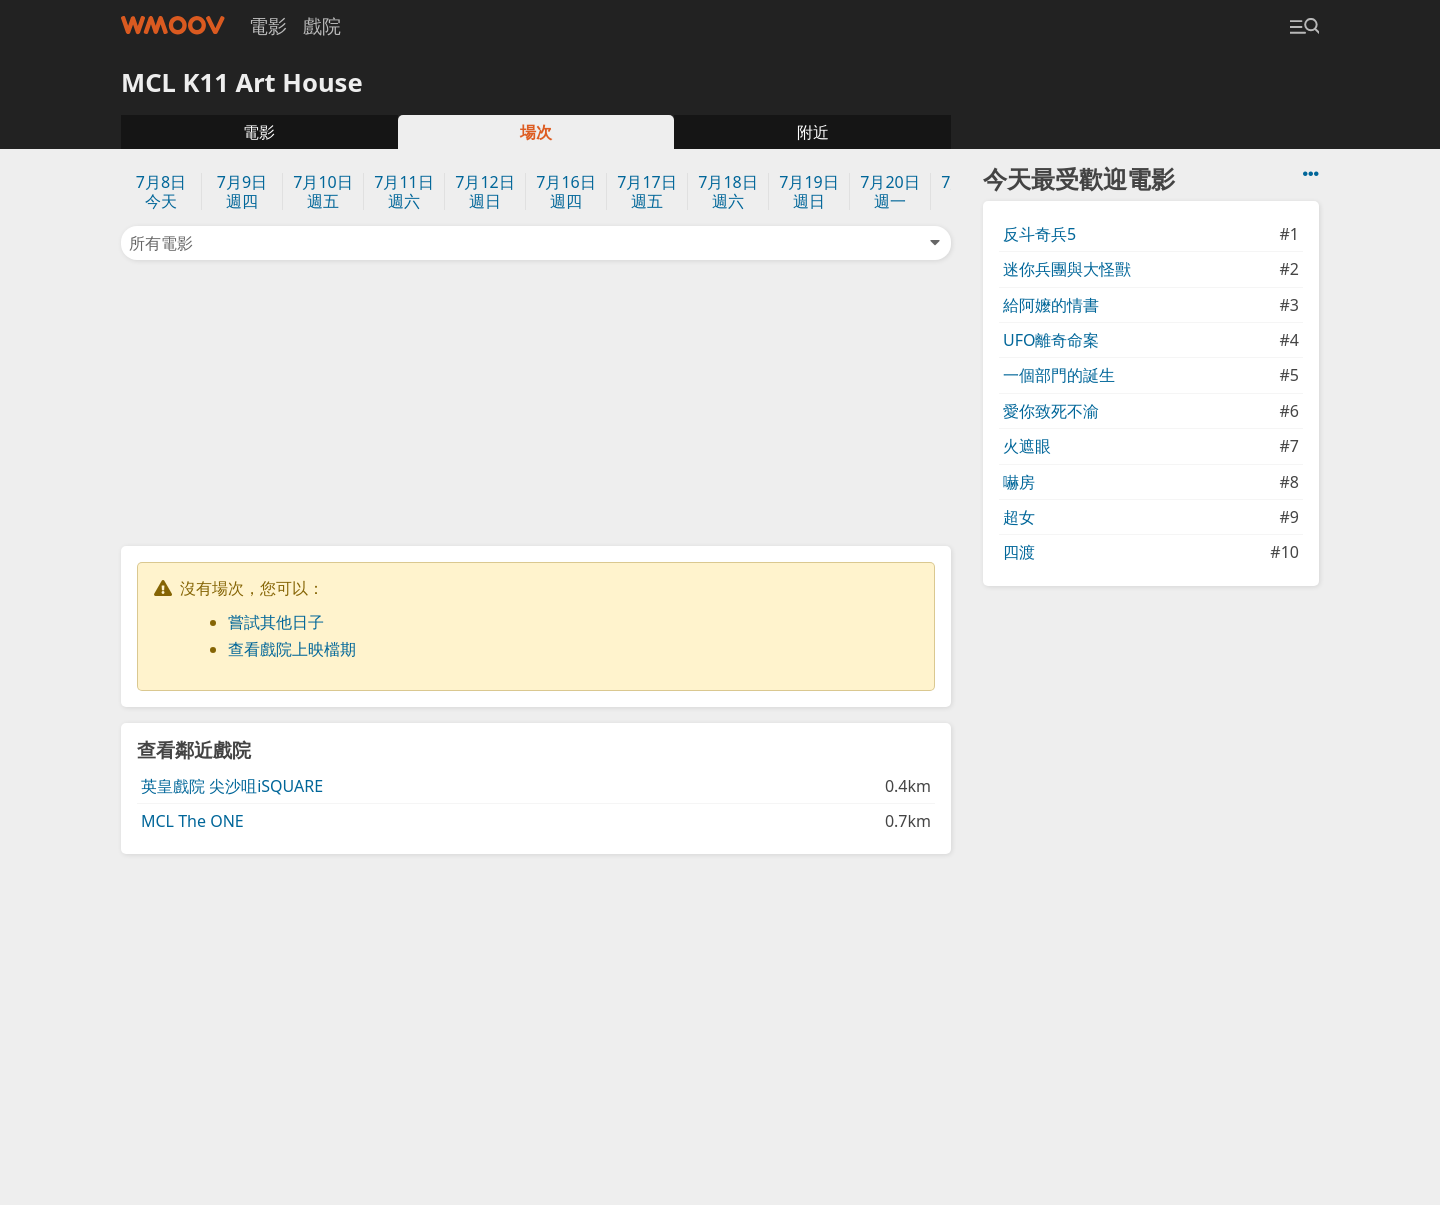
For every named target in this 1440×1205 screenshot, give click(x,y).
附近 (813, 132)
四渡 (1019, 552)
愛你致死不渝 (1051, 411)
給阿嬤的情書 (1051, 305)
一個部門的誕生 (1059, 375)
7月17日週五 (646, 191)
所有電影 (536, 243)
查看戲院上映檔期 (292, 649)
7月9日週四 (242, 191)
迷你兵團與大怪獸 (1067, 269)
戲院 (322, 25)
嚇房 (1019, 482)
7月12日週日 (484, 191)
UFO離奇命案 (1051, 340)
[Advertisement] (536, 401)
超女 (1019, 517)
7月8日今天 (161, 191)
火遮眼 (1027, 446)
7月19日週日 (808, 191)
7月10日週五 (322, 191)
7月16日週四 (565, 191)
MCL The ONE (192, 821)
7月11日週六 (403, 191)
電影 (268, 25)
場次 (536, 132)
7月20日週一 (889, 191)
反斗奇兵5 (1039, 234)
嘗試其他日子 (276, 622)
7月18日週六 (727, 191)
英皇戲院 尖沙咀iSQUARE (232, 786)
